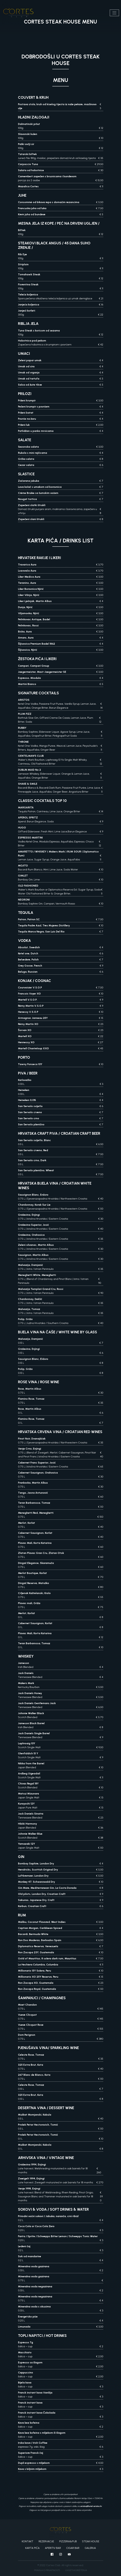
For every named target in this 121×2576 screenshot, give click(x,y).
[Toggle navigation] (114, 13)
